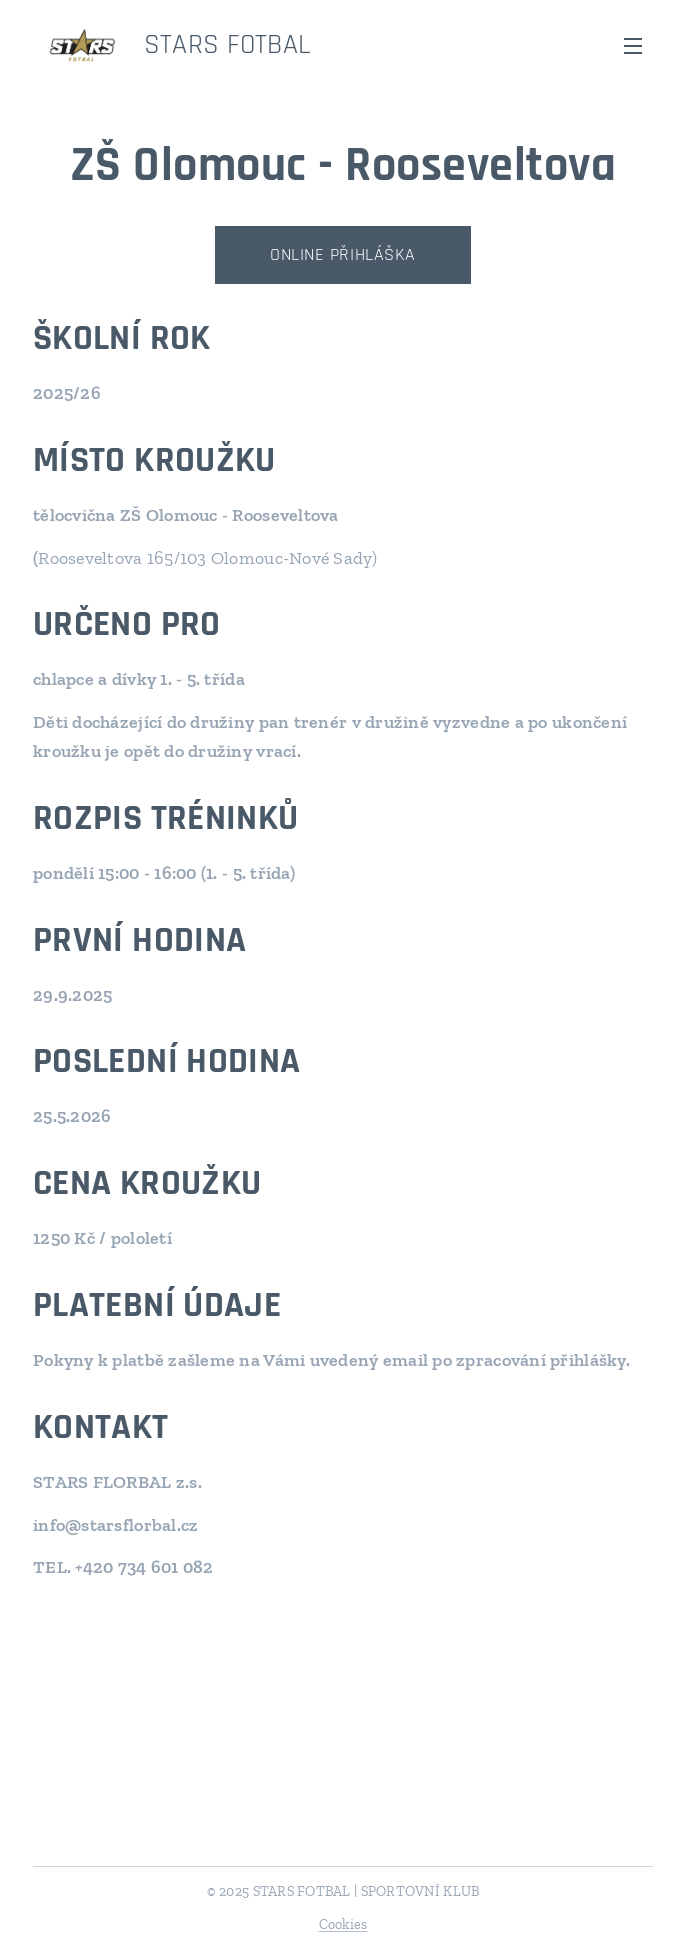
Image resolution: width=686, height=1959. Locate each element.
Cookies (343, 1924)
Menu (633, 46)
